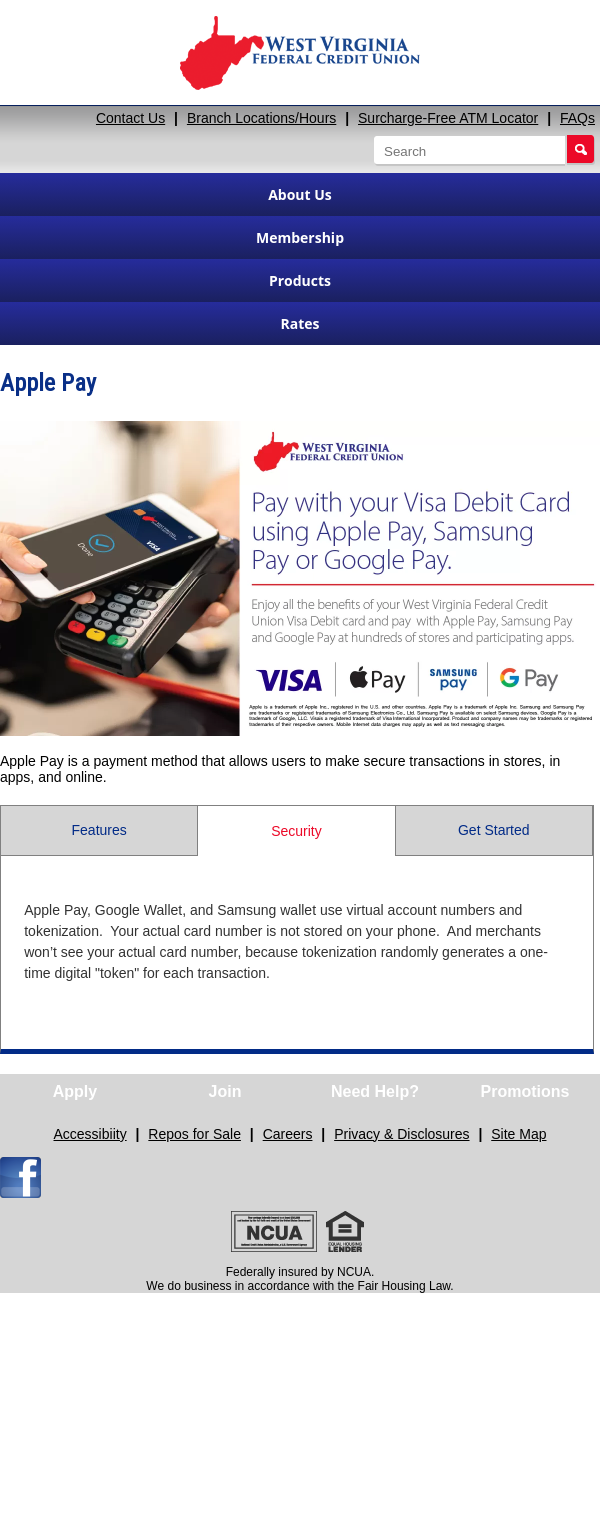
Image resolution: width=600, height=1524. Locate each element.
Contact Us (130, 118)
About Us (300, 194)
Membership (300, 237)
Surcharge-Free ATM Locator (448, 118)
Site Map (518, 1134)
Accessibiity (90, 1134)
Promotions (525, 1091)
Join (225, 1091)
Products (300, 280)
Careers (288, 1134)
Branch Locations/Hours (261, 118)
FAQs (577, 118)
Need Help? (375, 1091)
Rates (299, 323)
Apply (75, 1091)
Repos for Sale (194, 1134)
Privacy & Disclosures (401, 1134)
